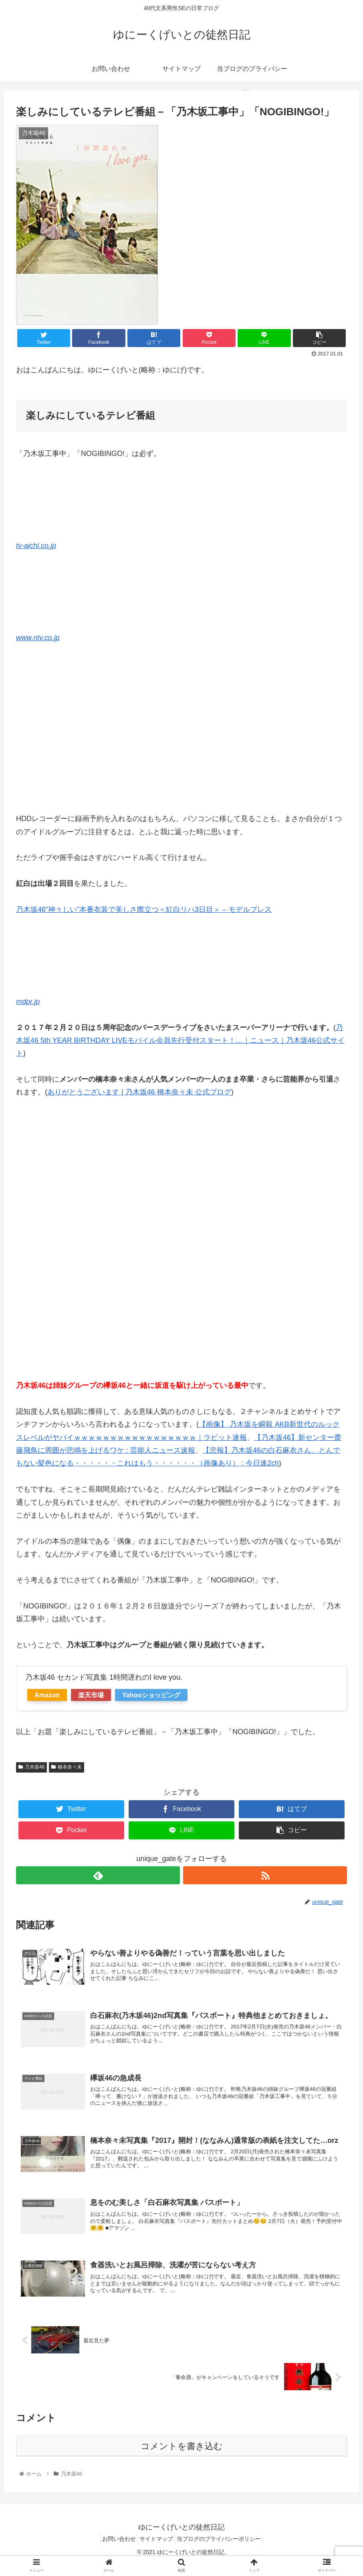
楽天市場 (91, 1695)
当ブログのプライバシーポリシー (224, 2551)
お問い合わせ (114, 2551)
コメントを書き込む (182, 2459)
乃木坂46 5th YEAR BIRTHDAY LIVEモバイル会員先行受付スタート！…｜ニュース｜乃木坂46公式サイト (180, 1041)
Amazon (47, 1695)
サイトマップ (156, 2551)
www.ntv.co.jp (38, 638)
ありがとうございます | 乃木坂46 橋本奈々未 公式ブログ (139, 1092)
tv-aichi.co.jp (36, 546)
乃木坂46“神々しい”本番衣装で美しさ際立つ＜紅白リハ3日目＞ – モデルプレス (144, 910)
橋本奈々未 (66, 1767)
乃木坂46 (31, 1767)
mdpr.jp (28, 1002)
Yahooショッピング (151, 1695)
